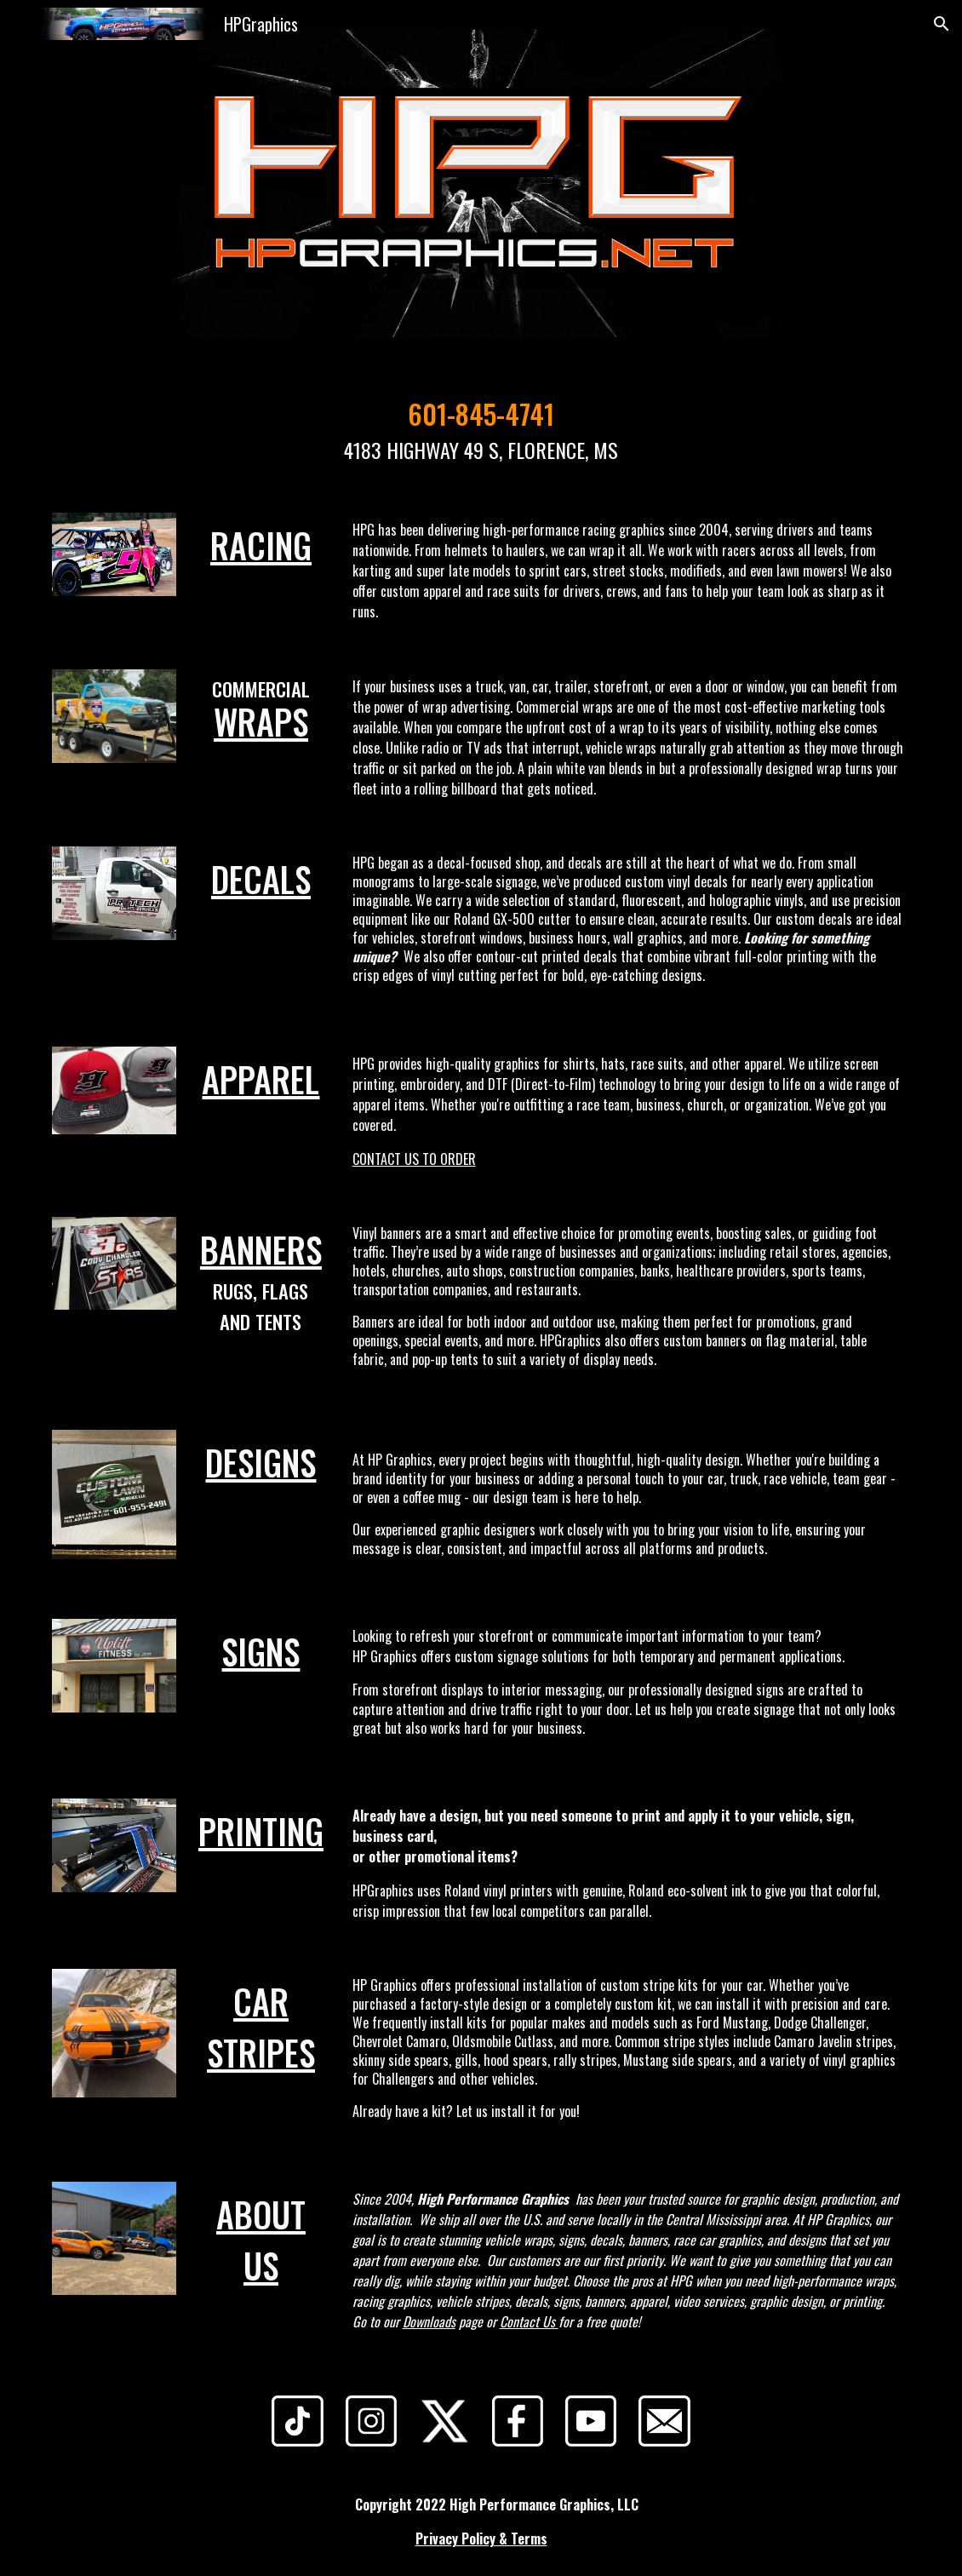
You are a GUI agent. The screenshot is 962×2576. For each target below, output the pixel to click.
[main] (481, 429)
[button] (941, 23)
